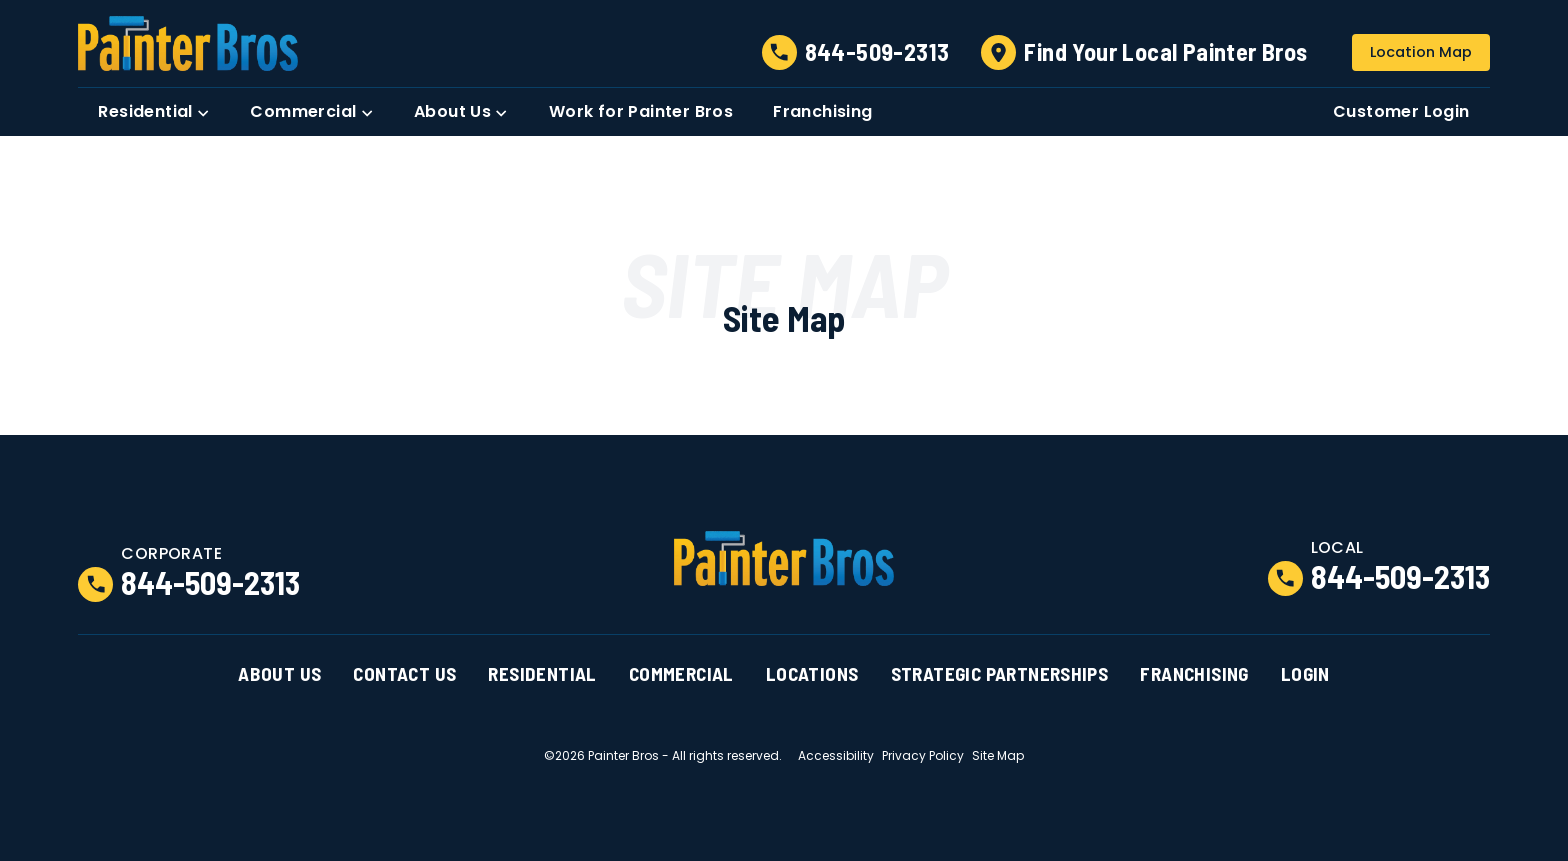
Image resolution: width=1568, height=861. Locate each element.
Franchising (1194, 673)
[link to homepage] (188, 43)
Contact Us (404, 673)
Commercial (681, 673)
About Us (279, 673)
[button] (154, 112)
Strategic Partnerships (1000, 673)
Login (1305, 673)
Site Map (998, 755)
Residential (542, 673)
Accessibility (836, 755)
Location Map (1421, 52)
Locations (812, 673)
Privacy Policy (923, 755)
